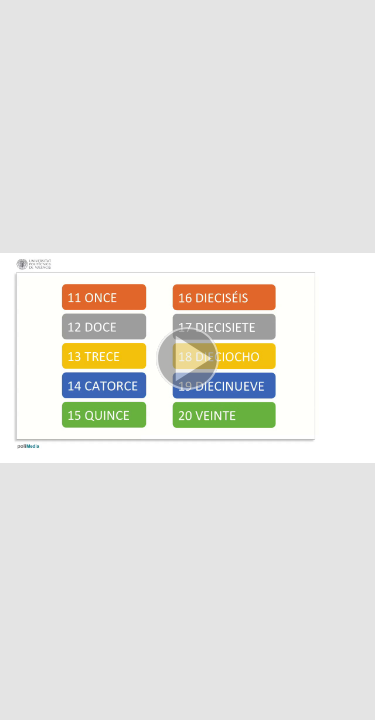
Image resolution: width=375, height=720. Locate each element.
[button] (187, 360)
